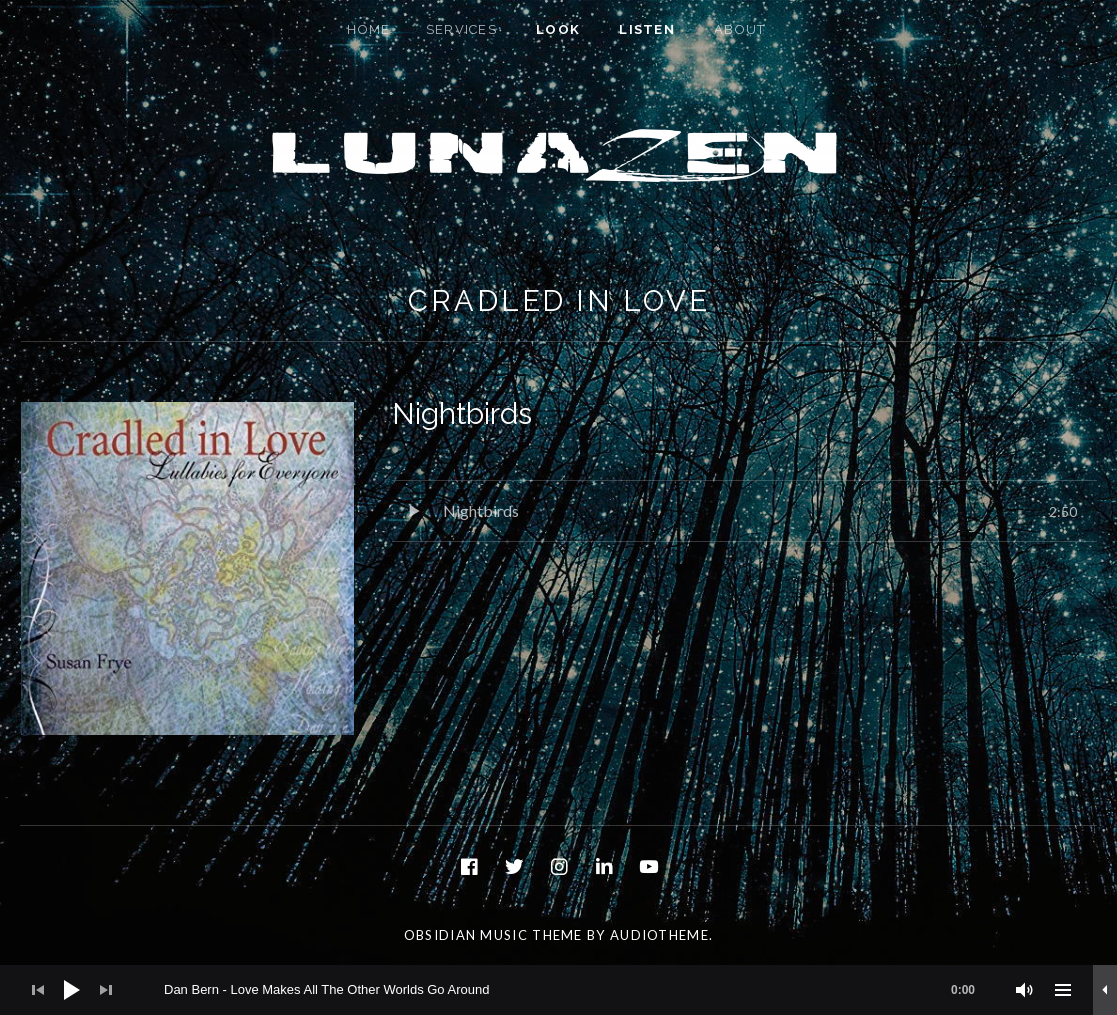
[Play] (72, 990)
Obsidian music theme (493, 935)
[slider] (579, 990)
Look (558, 29)
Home (368, 29)
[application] (558, 990)
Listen (647, 29)
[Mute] (1025, 990)
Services (461, 29)
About (740, 29)
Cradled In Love (559, 301)
